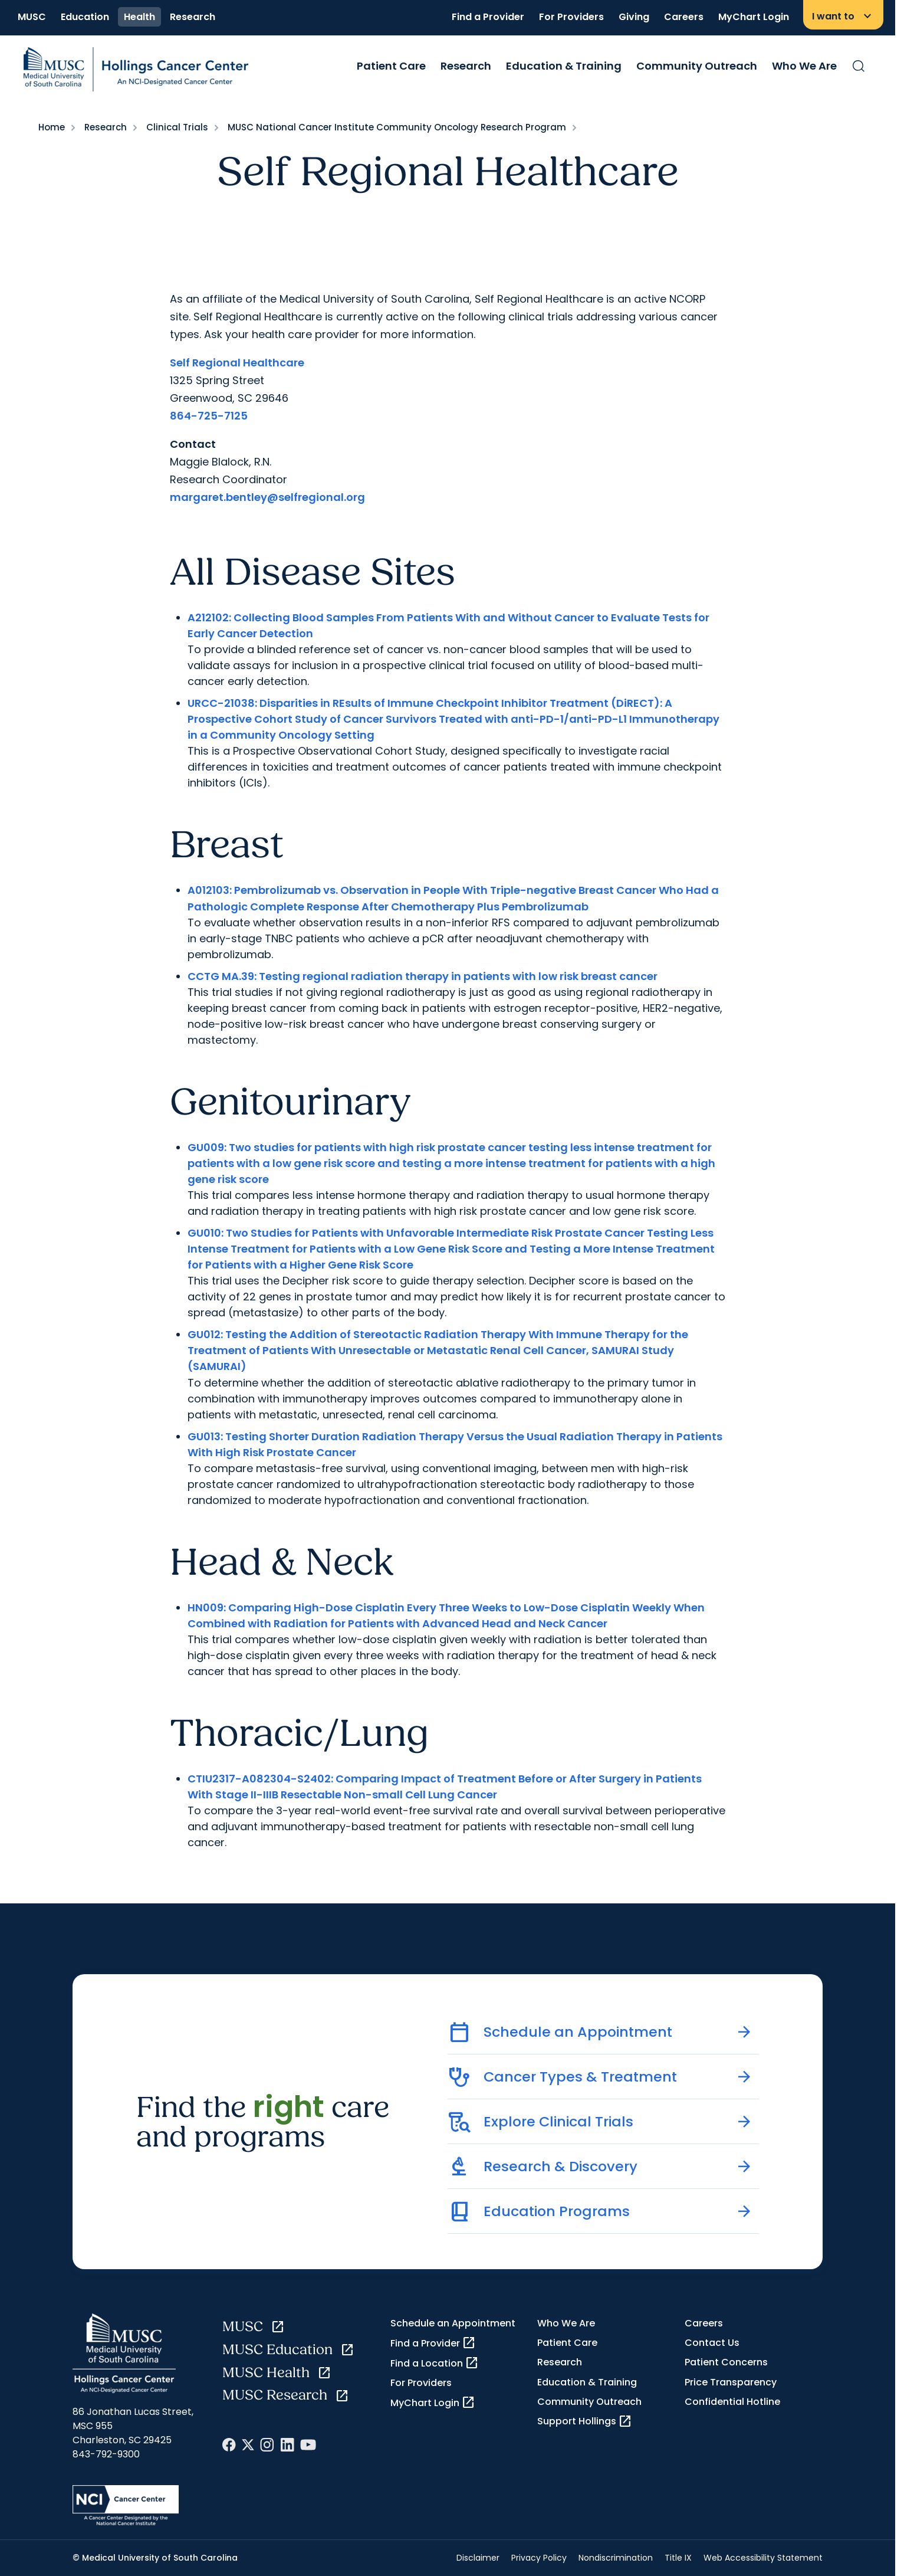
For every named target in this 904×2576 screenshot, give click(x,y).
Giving (634, 17)
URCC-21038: (222, 703)
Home (51, 127)
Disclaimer (477, 2558)
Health (139, 17)
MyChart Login (753, 17)
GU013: (205, 1436)
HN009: (207, 1607)
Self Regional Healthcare (237, 362)
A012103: (210, 890)
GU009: (207, 1147)
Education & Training (564, 65)
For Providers (571, 17)
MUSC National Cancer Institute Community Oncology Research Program (397, 127)
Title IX (678, 2558)
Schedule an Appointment (452, 2323)
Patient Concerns (726, 2362)
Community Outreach (696, 65)
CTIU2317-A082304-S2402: (260, 1778)
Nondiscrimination (615, 2558)
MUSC (32, 17)
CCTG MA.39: (222, 976)
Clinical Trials (177, 127)
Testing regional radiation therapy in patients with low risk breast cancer (457, 976)
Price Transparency (731, 2382)
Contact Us (712, 2342)
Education (85, 17)
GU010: (205, 1232)
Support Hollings (584, 2421)
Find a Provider (488, 17)
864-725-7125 (209, 415)
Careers (684, 17)
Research (192, 17)
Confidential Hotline (732, 2401)
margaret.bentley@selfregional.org (267, 497)
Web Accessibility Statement (763, 2558)
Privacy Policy (539, 2558)
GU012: (205, 1334)
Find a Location (434, 2363)
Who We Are (804, 65)
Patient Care (391, 65)
